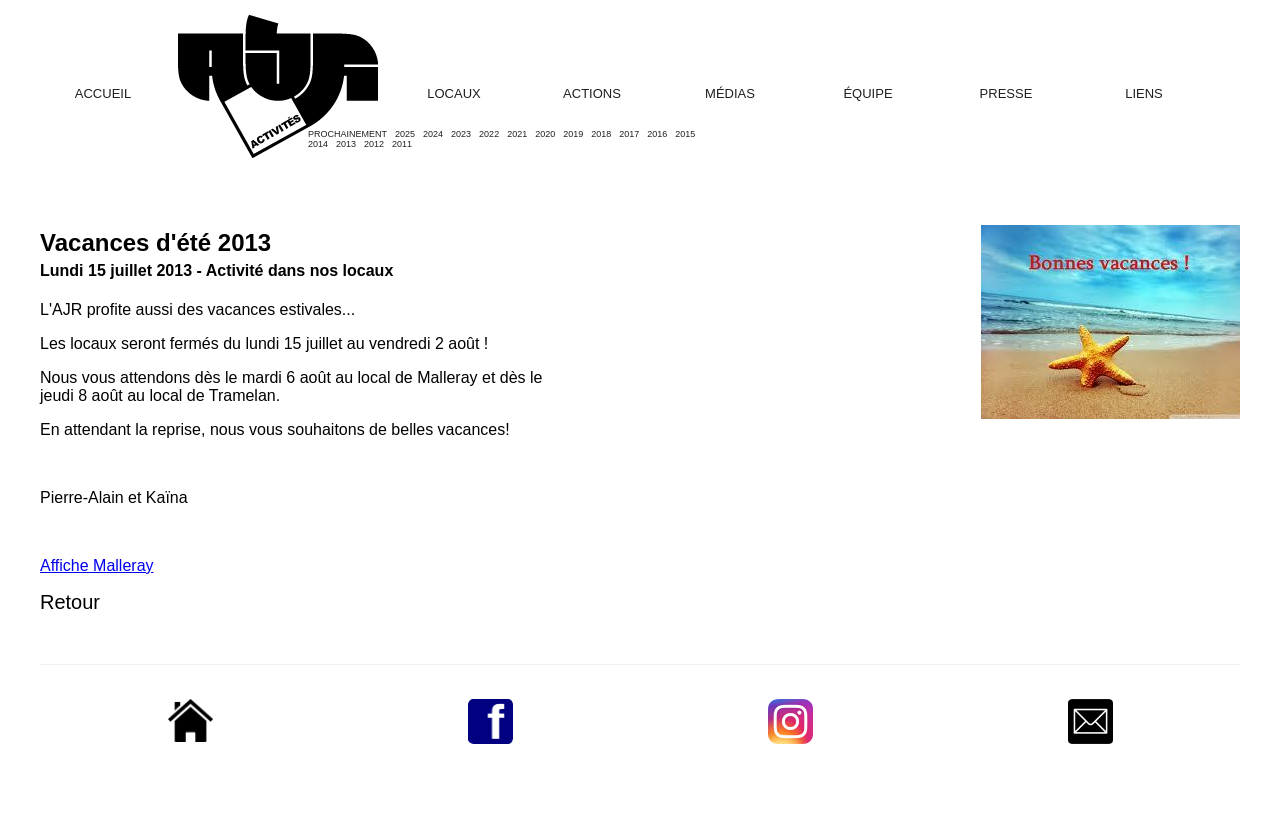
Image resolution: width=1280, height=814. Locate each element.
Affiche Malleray (97, 565)
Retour (70, 602)
